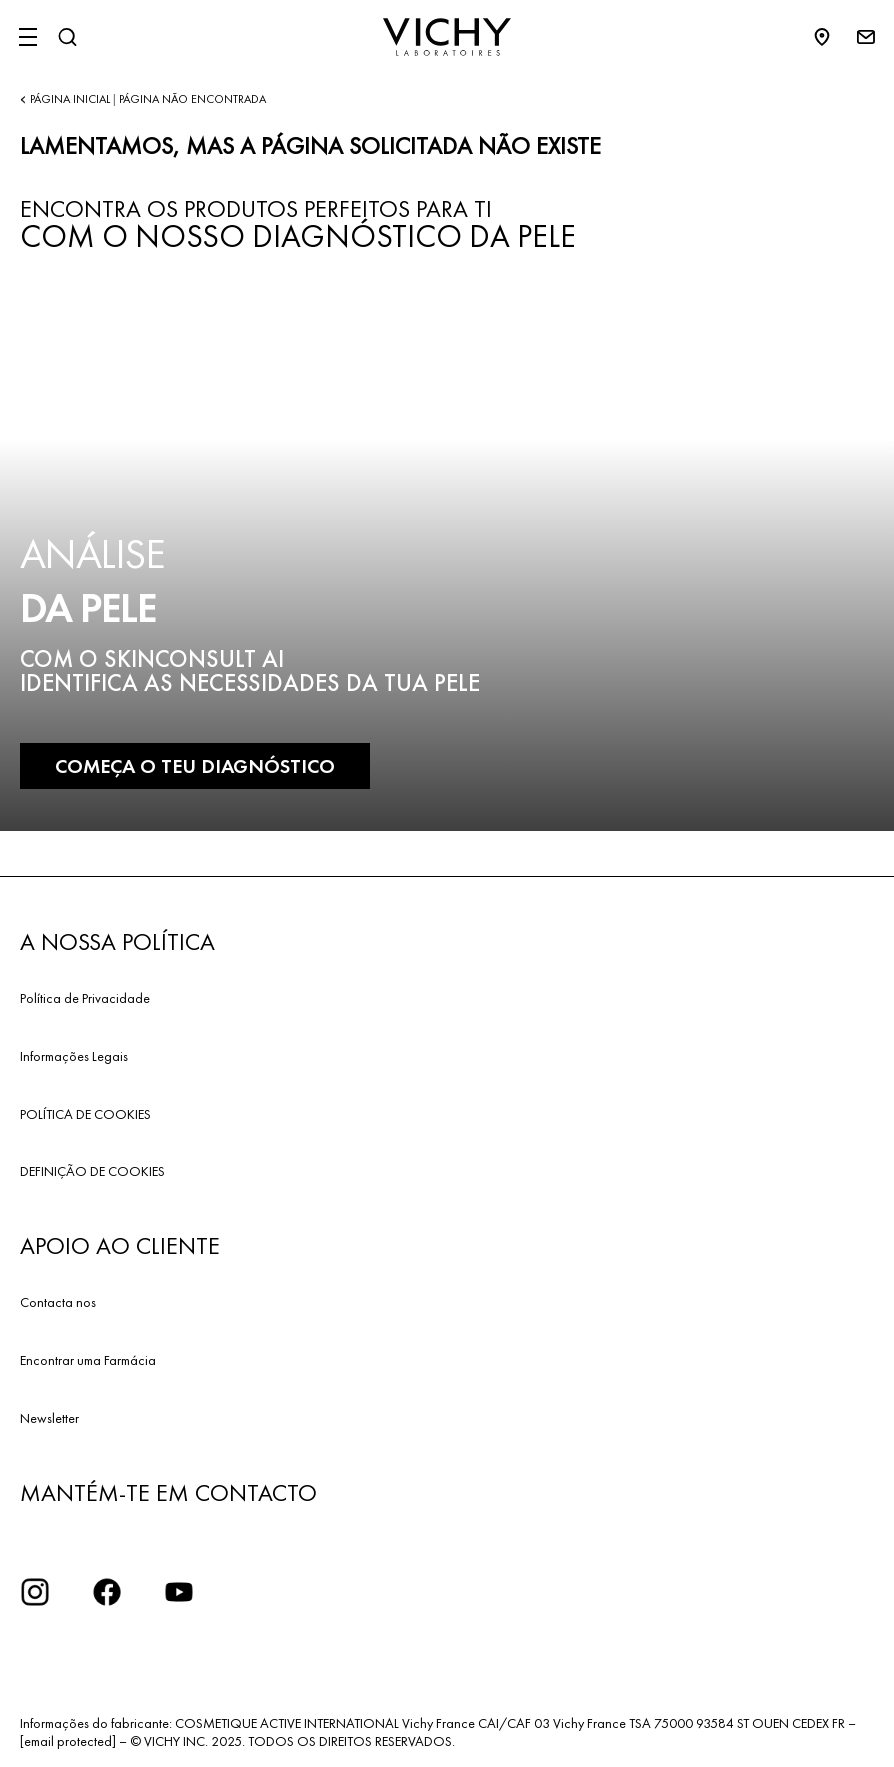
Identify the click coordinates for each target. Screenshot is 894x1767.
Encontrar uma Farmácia (88, 1360)
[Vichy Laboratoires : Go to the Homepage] (447, 37)
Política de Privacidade (85, 998)
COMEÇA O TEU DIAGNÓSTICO (195, 766)
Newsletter (49, 1418)
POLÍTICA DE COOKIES (85, 1114)
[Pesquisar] (67, 37)
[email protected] (68, 1741)
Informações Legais (74, 1056)
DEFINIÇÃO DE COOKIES (92, 1171)
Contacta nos (58, 1302)
